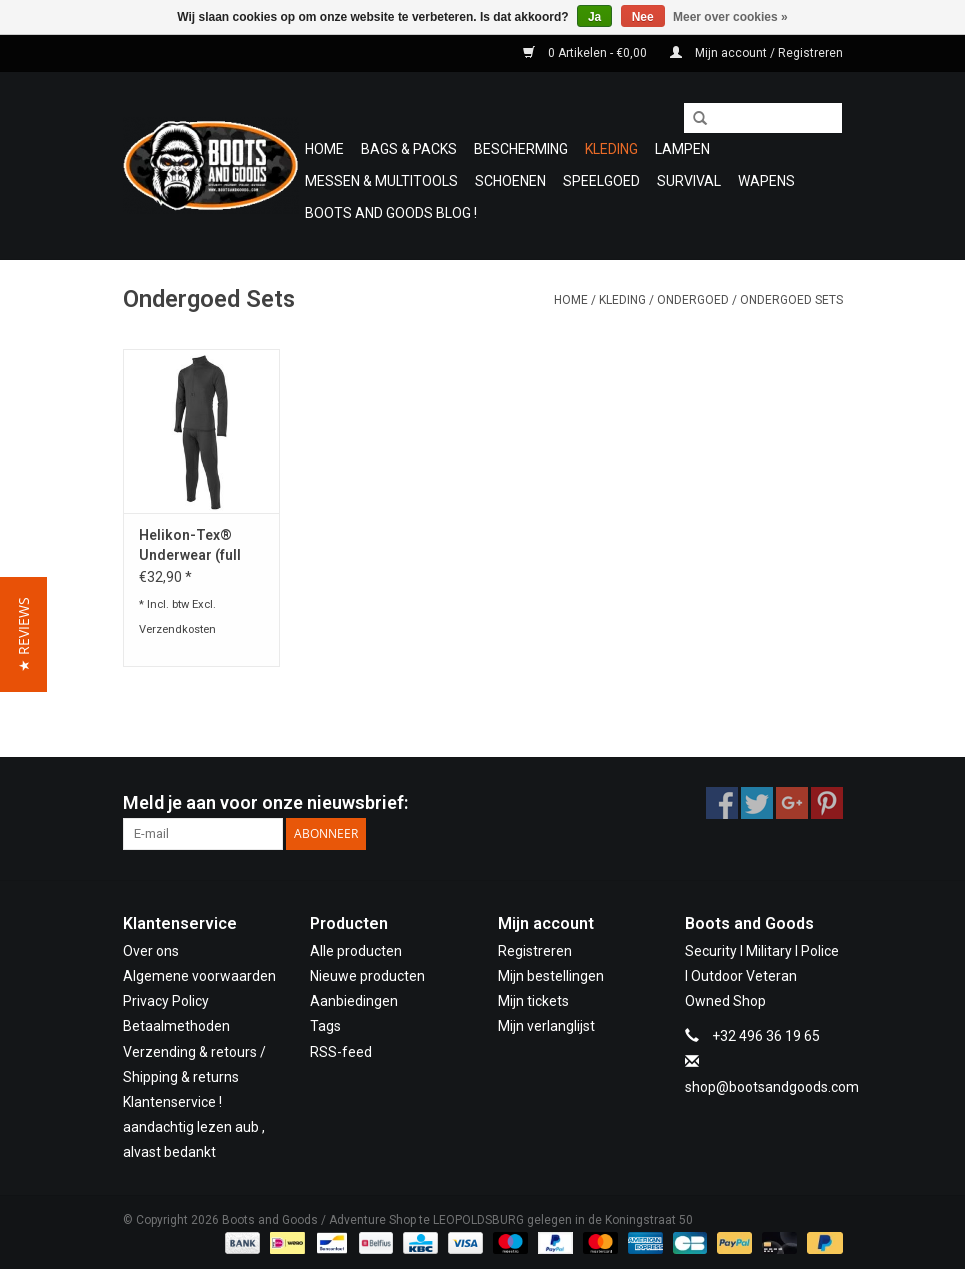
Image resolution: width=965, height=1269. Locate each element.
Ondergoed (693, 300)
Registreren (535, 951)
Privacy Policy (166, 1001)
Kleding (611, 149)
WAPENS (766, 181)
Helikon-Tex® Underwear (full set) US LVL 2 (190, 546)
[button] (23, 634)
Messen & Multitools (381, 181)
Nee (643, 17)
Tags (325, 1026)
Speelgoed (601, 181)
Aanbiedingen (354, 1001)
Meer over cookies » (730, 17)
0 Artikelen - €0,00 (586, 53)
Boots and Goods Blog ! (391, 213)
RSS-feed (341, 1052)
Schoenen (510, 181)
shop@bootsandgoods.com (772, 1087)
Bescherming (521, 149)
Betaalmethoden (176, 1026)
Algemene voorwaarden (199, 976)
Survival (689, 181)
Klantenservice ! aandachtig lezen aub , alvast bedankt (194, 1127)
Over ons (151, 951)
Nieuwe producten (367, 976)
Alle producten (356, 951)
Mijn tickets (533, 1001)
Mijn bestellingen (551, 976)
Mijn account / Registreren (756, 53)
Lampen (682, 149)
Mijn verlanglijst (546, 1026)
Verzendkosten (177, 629)
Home (324, 149)
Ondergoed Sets (791, 300)
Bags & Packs (409, 149)
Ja (594, 17)
